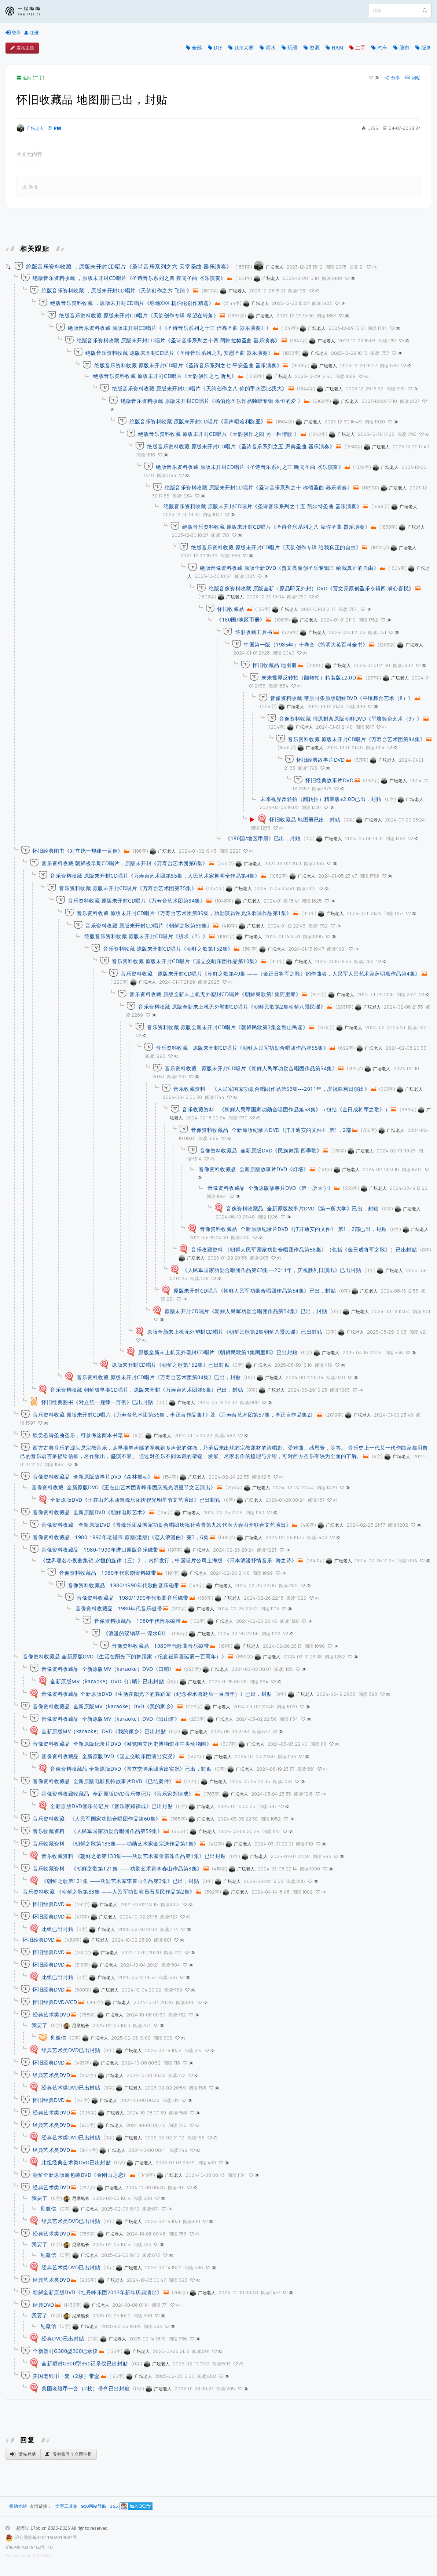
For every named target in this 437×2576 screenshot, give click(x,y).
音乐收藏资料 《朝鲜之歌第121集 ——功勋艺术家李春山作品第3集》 (117, 1868)
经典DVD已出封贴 (62, 2338)
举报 (29, 187)
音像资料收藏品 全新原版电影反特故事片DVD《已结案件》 (104, 1781)
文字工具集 (66, 2506)
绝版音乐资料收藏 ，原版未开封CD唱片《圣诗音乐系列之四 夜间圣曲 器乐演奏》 (129, 277)
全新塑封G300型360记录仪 (65, 2350)
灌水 (270, 47)
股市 (404, 47)
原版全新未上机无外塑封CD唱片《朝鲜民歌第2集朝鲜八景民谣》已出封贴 (234, 1331)
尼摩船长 (76, 2025)
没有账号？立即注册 (68, 2454)
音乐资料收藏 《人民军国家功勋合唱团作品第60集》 (97, 1818)
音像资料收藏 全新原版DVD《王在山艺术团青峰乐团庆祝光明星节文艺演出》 (124, 1487)
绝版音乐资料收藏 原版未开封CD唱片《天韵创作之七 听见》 (165, 375)
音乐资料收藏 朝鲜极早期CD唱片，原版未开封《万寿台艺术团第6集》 (124, 863)
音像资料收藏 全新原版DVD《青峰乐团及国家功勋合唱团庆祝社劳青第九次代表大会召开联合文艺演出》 (166, 1524)
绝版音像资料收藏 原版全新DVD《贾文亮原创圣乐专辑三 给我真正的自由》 (289, 567)
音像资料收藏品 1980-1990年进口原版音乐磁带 (99, 1549)
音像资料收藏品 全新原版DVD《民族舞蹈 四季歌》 (261, 1150)
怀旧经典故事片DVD (321, 759)
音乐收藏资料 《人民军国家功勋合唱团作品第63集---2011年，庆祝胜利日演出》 (271, 1088)
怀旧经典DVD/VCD (55, 2002)
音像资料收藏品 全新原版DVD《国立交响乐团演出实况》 (109, 1756)
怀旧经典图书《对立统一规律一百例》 (78, 850)
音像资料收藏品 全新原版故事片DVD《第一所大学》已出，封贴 (302, 1208)
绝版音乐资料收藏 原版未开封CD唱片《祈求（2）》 (146, 936)
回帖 (413, 78)
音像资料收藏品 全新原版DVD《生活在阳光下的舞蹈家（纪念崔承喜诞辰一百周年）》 (125, 1656)
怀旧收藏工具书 (253, 631)
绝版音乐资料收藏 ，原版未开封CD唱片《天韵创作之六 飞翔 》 (116, 290)
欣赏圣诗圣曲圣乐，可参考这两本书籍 (78, 1435)
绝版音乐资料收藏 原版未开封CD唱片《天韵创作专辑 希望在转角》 (138, 315)
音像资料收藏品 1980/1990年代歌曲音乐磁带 (124, 1585)
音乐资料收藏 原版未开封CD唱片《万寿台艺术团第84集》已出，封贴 (159, 1377)
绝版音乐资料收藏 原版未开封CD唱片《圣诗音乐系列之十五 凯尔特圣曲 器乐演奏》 (263, 506)
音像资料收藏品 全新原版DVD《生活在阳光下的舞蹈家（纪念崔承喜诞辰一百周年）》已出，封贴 (156, 1693)
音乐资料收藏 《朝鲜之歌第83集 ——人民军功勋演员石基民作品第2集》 (109, 1891)
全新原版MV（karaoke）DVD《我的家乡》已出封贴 (103, 1731)
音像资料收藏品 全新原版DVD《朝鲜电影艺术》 (90, 1512)
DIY (218, 47)
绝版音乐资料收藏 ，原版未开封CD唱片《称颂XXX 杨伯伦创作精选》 (132, 302)
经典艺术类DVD (51, 2014)
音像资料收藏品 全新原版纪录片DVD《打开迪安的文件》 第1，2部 (271, 1129)
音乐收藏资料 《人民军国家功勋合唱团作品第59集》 (97, 1831)
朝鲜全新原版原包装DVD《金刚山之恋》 (81, 2174)
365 (114, 2506)
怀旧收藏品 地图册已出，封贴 (304, 819)
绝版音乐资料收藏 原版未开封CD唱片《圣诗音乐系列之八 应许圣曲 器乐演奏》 (276, 526)
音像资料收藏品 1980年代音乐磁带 (119, 1608)
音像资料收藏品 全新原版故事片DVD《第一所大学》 (270, 1187)
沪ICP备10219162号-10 (28, 2547)
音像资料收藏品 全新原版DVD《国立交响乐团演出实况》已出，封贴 (131, 1768)
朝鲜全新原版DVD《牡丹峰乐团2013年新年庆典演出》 (97, 2292)
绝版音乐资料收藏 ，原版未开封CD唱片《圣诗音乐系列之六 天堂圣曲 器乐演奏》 (129, 266)
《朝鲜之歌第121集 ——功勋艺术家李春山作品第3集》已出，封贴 (120, 1880)
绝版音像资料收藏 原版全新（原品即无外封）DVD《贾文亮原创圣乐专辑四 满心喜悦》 (311, 588)
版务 (426, 47)
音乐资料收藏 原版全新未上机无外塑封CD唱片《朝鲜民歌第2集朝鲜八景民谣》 (232, 1006)
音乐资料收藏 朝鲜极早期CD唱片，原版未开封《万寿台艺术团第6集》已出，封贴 (146, 1389)
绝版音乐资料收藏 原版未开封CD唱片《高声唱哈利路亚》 (197, 421)
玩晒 (292, 47)
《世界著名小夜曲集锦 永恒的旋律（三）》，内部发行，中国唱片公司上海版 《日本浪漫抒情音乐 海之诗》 (168, 1560)
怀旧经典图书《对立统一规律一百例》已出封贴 (97, 1402)
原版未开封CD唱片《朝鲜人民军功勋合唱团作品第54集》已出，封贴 (254, 1290)
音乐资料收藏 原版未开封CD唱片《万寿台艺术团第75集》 (128, 888)
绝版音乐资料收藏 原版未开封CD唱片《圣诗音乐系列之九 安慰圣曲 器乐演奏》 (179, 352)
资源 (314, 47)
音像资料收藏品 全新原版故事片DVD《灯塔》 (254, 1169)
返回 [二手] (30, 77)
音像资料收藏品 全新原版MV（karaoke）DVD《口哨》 (108, 1668)
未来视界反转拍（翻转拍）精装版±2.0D (308, 677)
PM (54, 128)
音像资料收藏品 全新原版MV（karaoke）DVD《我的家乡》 (104, 1706)
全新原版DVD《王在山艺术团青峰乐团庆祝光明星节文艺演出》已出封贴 (135, 1499)
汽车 (382, 47)
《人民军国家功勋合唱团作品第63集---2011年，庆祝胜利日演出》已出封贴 (271, 1270)
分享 (392, 78)
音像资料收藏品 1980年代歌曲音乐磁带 (160, 1645)
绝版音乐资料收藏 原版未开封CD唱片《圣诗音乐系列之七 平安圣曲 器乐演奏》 (188, 365)
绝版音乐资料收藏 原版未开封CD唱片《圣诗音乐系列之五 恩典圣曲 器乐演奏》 (241, 446)
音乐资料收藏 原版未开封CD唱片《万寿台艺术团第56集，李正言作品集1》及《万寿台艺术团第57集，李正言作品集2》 (174, 1414)
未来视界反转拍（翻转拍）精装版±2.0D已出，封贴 (321, 798)
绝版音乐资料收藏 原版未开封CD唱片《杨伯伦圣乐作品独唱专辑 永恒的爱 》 (212, 400)
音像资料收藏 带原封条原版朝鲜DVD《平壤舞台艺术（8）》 (342, 698)
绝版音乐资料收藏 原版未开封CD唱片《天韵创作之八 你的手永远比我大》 (199, 388)
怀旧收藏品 (231, 608)
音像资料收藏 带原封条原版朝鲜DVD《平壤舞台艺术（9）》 (350, 718)
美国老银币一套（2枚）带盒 (66, 2375)
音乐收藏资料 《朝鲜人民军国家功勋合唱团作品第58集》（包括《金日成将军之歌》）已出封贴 (304, 1249)
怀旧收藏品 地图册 (275, 665)
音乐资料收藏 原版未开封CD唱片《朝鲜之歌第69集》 (148, 925)
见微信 (58, 2037)
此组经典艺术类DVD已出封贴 (76, 2162)
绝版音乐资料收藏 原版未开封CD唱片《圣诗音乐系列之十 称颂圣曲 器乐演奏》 (258, 487)
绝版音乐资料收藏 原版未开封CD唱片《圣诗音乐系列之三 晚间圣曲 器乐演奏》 (250, 466)
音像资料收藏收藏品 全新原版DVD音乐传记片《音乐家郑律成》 (117, 1793)
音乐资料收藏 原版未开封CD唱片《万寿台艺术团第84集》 (356, 739)
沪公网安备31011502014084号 (46, 2537)
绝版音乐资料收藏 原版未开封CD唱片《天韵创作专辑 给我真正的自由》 (276, 547)
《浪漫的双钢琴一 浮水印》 (136, 1633)
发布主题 (22, 48)
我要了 (40, 2025)
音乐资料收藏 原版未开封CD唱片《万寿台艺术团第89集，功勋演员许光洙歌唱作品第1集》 (184, 913)
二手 (360, 47)
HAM (337, 47)
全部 (197, 47)
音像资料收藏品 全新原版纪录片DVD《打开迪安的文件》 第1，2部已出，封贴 (293, 1228)
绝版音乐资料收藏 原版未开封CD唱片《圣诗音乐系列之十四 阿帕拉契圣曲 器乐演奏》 (178, 340)
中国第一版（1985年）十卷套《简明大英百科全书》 (306, 644)
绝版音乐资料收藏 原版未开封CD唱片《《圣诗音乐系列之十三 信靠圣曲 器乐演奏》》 (170, 327)
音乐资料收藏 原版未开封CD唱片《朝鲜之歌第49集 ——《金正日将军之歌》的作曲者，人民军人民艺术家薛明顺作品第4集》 (271, 973)
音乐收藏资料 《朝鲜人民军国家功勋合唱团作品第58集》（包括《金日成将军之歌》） (286, 1109)
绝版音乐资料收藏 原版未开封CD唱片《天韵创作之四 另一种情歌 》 (219, 433)
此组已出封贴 (57, 1928)
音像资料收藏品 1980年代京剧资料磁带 (107, 1572)
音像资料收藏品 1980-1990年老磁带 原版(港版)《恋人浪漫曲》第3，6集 (121, 1537)
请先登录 (23, 2454)
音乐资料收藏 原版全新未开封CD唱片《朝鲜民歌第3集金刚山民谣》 (227, 1027)
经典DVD (43, 2304)
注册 (31, 32)
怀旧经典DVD (49, 1904)
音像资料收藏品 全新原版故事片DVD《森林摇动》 (93, 1476)
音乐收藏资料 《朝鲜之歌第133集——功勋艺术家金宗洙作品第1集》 (116, 1843)
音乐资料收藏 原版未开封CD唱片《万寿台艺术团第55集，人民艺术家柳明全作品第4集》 (155, 875)
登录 (13, 32)
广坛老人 (30, 128)
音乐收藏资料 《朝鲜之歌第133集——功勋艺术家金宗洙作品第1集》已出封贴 (133, 1855)
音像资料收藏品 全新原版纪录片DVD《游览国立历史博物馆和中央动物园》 (122, 1743)
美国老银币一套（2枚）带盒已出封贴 (85, 2388)
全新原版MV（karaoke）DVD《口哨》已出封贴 (107, 1681)
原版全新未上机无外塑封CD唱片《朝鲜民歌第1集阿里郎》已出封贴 (218, 1352)
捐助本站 (18, 2506)
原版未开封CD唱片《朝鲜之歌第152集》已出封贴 (170, 1364)
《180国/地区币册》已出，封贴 (262, 838)
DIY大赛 (244, 47)
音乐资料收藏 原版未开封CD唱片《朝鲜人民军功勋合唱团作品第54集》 (251, 1068)
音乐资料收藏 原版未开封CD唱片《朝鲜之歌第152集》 (168, 948)
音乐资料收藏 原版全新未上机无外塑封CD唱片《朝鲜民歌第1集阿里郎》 (215, 994)
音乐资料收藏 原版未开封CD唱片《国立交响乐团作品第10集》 (186, 961)
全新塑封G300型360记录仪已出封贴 (84, 2363)
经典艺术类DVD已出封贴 (70, 2050)
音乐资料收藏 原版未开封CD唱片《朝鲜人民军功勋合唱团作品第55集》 (242, 1047)
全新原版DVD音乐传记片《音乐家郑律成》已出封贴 (111, 1806)
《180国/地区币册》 (240, 619)
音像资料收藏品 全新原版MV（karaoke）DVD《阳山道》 (110, 1718)
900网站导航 (93, 2506)
